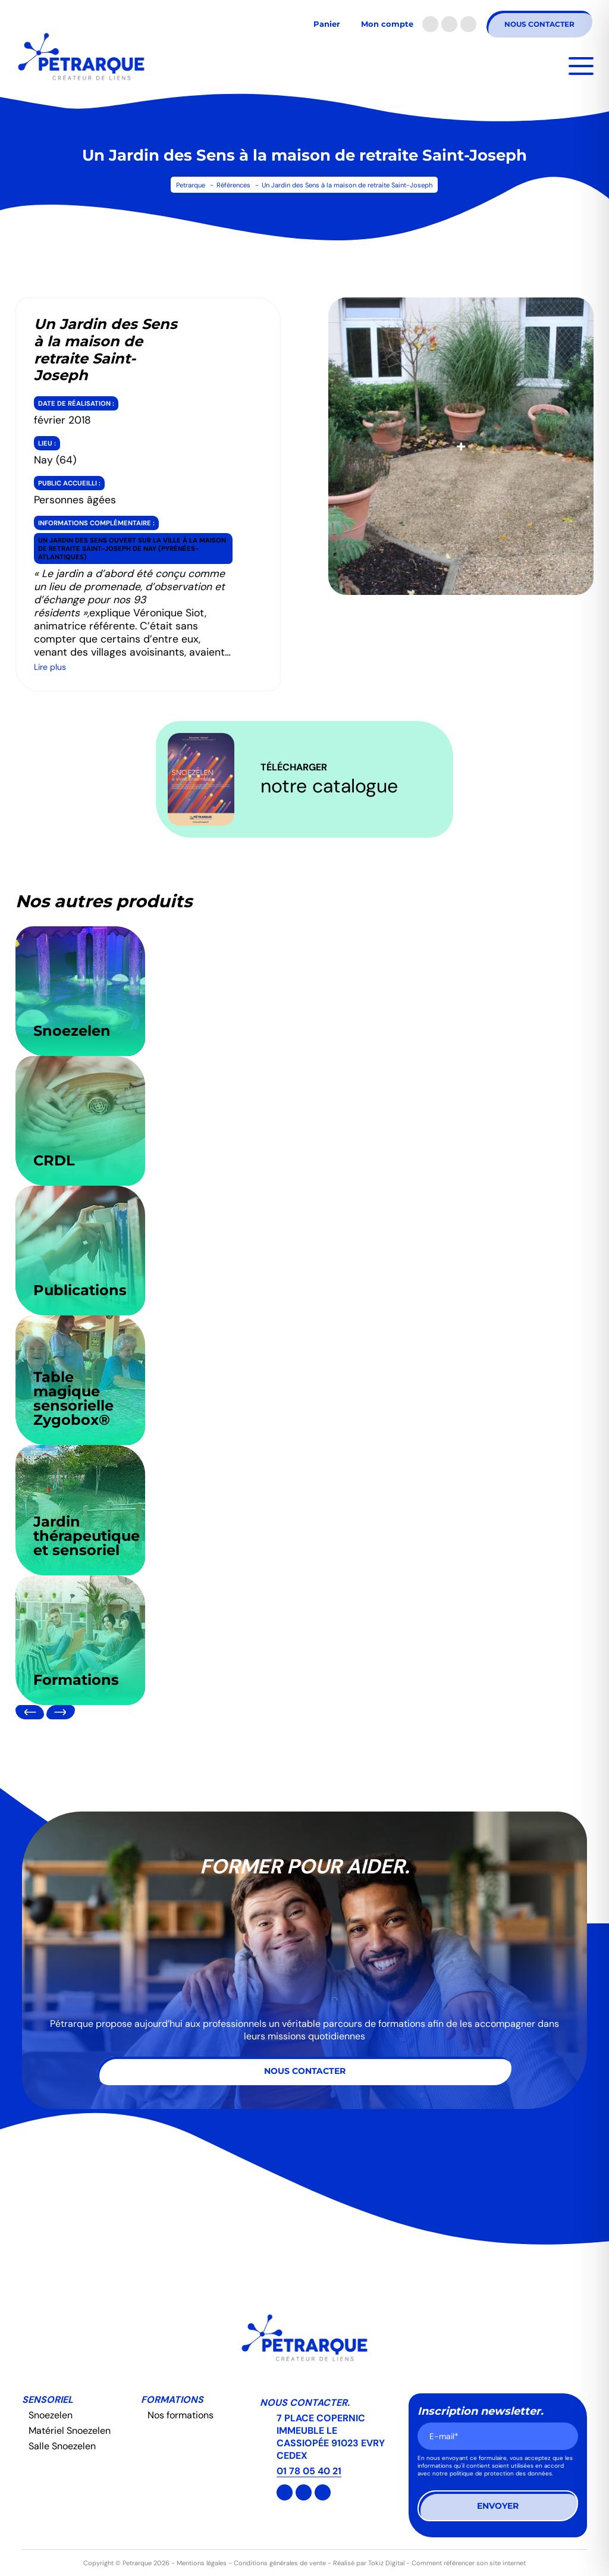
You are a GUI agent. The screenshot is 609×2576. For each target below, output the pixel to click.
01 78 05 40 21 (309, 2471)
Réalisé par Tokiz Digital (368, 2563)
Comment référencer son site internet (469, 2563)
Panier (326, 24)
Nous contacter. (305, 2402)
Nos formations (180, 2415)
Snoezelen (51, 2415)
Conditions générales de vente (280, 2563)
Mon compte (387, 24)
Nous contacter (539, 24)
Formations (172, 2399)
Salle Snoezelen (62, 2446)
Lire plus (50, 667)
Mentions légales (202, 2563)
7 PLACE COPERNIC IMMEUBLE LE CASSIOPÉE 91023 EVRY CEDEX (331, 2437)
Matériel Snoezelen (70, 2430)
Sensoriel (47, 2399)
